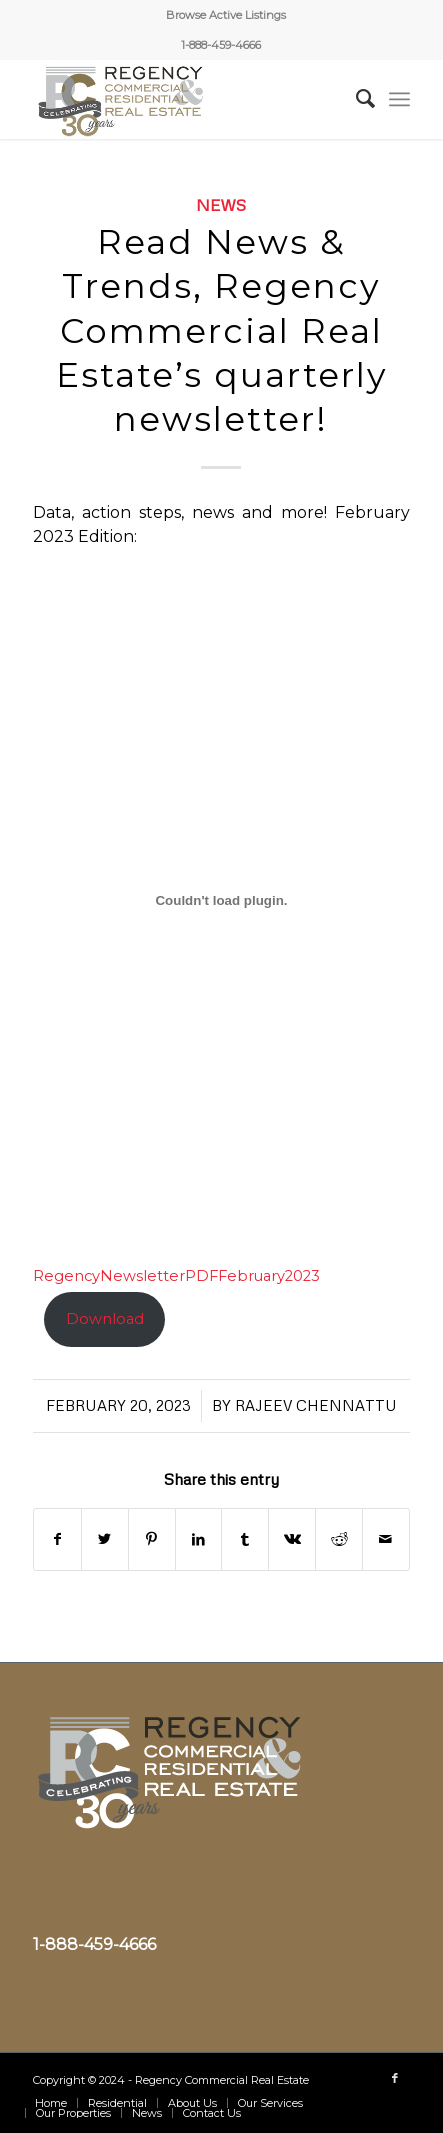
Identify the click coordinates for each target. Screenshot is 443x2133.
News (221, 204)
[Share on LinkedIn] (199, 1539)
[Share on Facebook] (57, 1539)
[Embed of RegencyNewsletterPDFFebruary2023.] (221, 900)
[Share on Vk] (292, 1539)
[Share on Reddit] (339, 1539)
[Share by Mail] (386, 1539)
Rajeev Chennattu (316, 1405)
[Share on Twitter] (105, 1539)
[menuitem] (226, 15)
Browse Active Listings (226, 15)
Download (105, 1319)
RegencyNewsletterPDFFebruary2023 (176, 1276)
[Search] (355, 99)
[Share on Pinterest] (152, 1539)
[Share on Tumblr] (245, 1539)
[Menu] (399, 99)
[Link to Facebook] (395, 2078)
